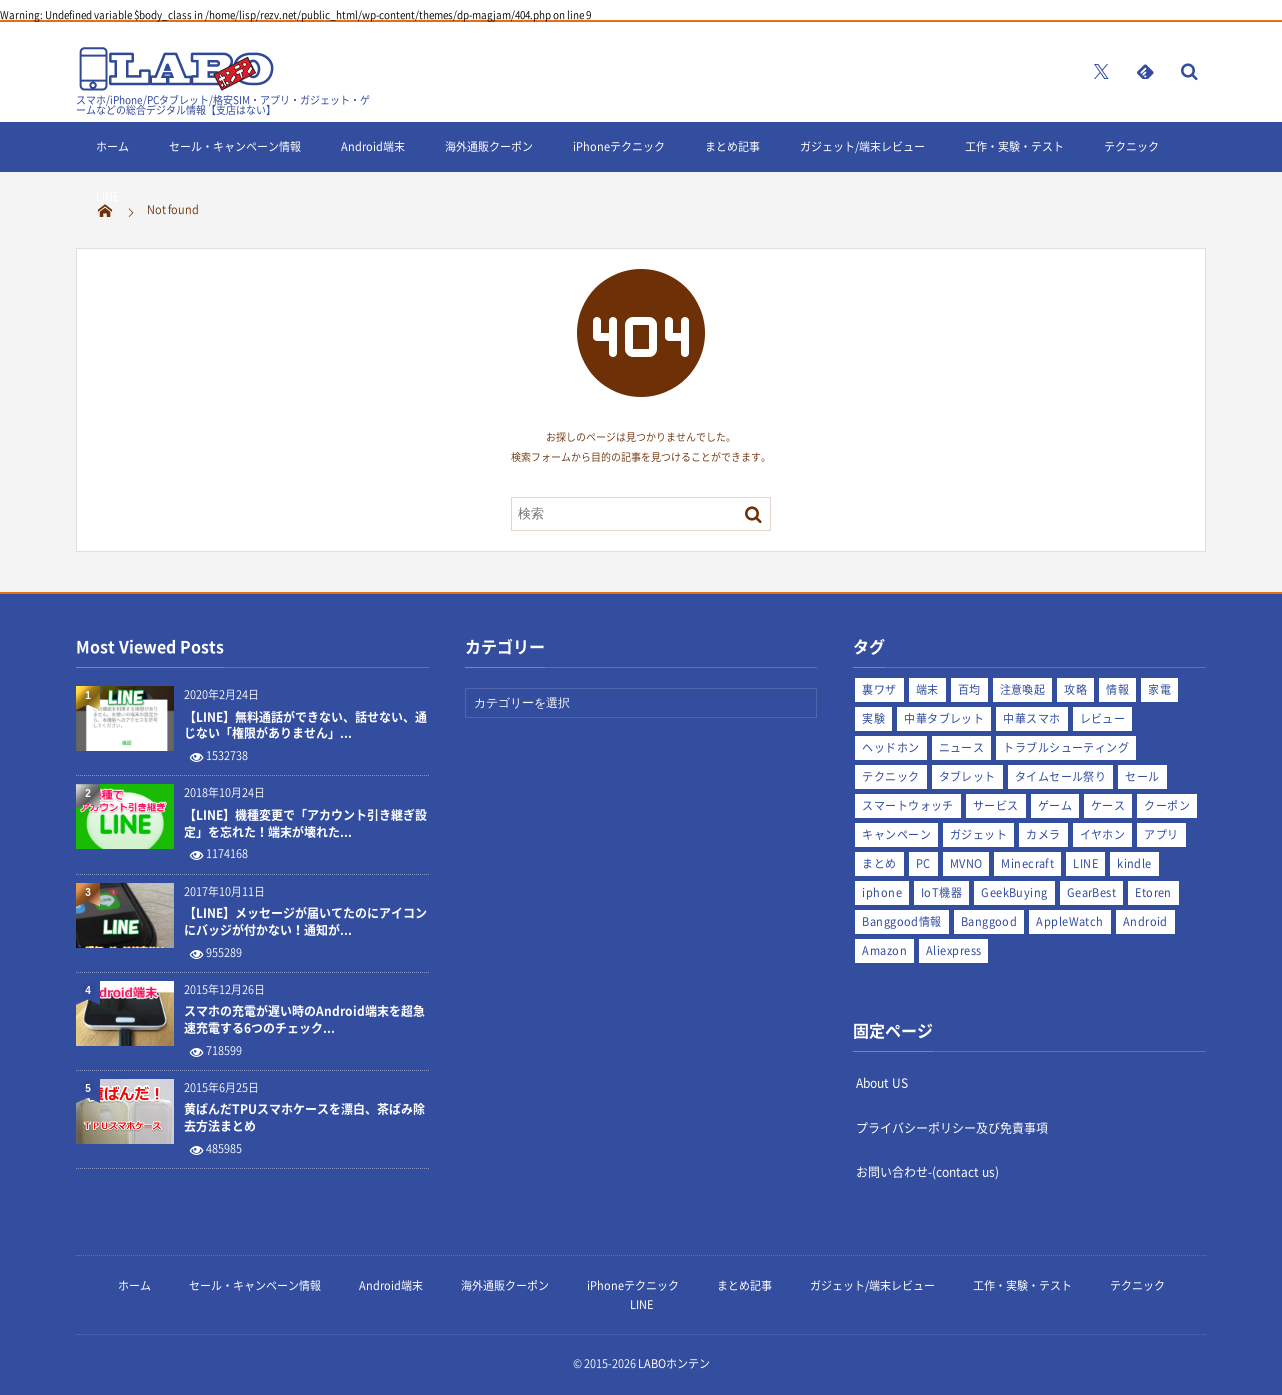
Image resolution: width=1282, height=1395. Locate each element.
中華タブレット (944, 718)
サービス (996, 805)
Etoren (1153, 892)
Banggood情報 (901, 921)
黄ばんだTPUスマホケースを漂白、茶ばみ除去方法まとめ (304, 1118)
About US (882, 1083)
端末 (927, 689)
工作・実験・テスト (1014, 146)
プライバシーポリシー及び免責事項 (952, 1128)
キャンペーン (896, 834)
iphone (882, 892)
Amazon (884, 950)
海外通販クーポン (489, 146)
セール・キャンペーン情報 (235, 146)
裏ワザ (879, 689)
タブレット (967, 776)
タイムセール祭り (1061, 776)
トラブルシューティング (1066, 747)
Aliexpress (953, 950)
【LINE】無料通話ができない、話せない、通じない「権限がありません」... (305, 726)
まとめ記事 (732, 146)
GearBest (1092, 892)
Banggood (989, 921)
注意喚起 (1023, 689)
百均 (969, 689)
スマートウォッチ (908, 805)
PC (923, 863)
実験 (873, 718)
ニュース (962, 747)
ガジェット (978, 834)
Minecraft (1027, 863)
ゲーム (1055, 805)
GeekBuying (1014, 892)
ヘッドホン (890, 747)
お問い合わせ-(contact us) (927, 1172)
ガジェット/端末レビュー (862, 146)
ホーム (112, 146)
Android (1145, 921)
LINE (107, 196)
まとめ (879, 863)
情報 (1117, 689)
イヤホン (1103, 834)
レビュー (1103, 718)
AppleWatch (1069, 921)
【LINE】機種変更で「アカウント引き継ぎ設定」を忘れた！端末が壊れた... (305, 824)
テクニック (1131, 146)
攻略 (1075, 689)
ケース (1108, 805)
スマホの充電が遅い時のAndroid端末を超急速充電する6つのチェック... (304, 1020)
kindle (1134, 863)
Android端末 (373, 146)
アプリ (1161, 834)
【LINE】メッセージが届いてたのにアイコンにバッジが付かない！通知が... (305, 922)
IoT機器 (941, 892)
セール (1142, 776)
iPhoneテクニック (619, 146)
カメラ (1043, 834)
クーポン (1167, 805)
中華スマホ (1031, 718)
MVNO (966, 863)
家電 (1159, 689)
